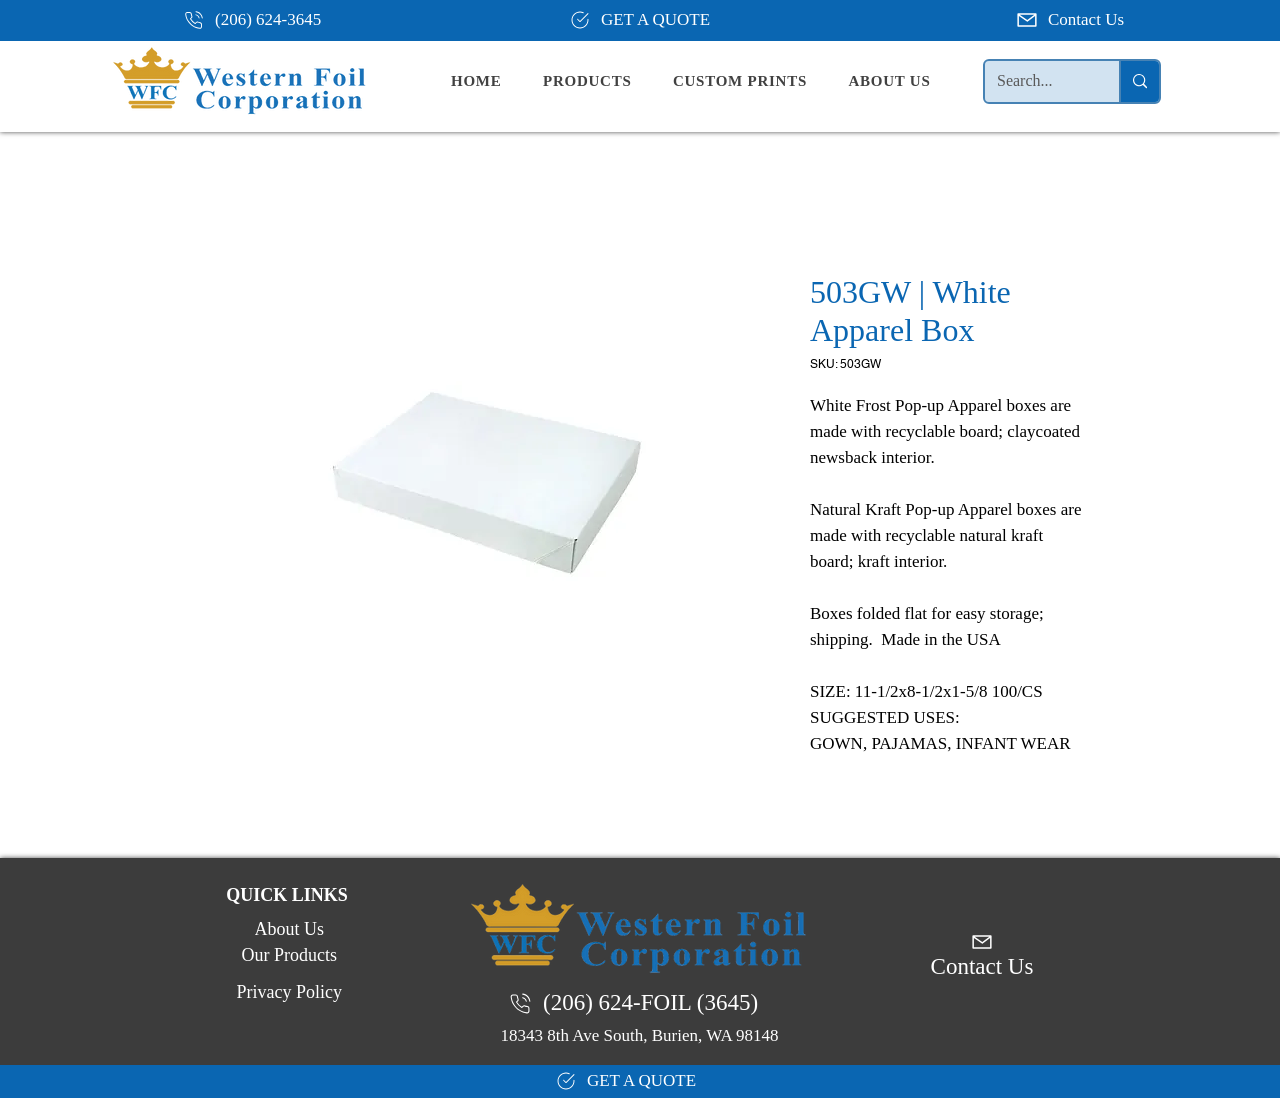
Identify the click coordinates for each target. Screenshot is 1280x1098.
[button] (604, 81)
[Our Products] (287, 955)
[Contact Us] (1072, 20)
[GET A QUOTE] (639, 20)
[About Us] (287, 929)
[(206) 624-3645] (259, 20)
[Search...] (1037, 81)
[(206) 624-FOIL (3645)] (639, 1003)
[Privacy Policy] (287, 992)
